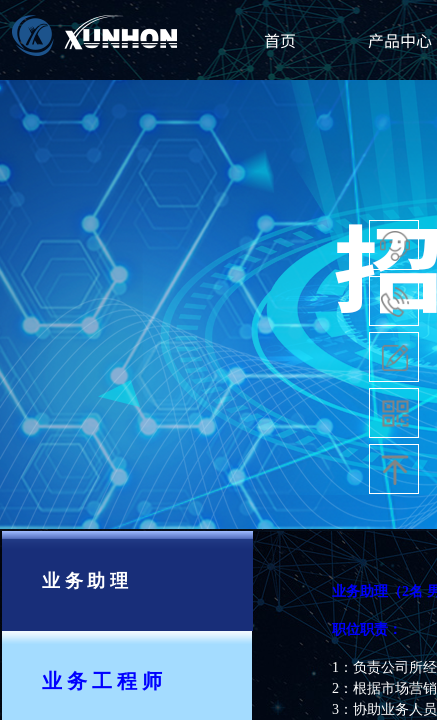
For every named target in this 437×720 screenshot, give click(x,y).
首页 (280, 40)
